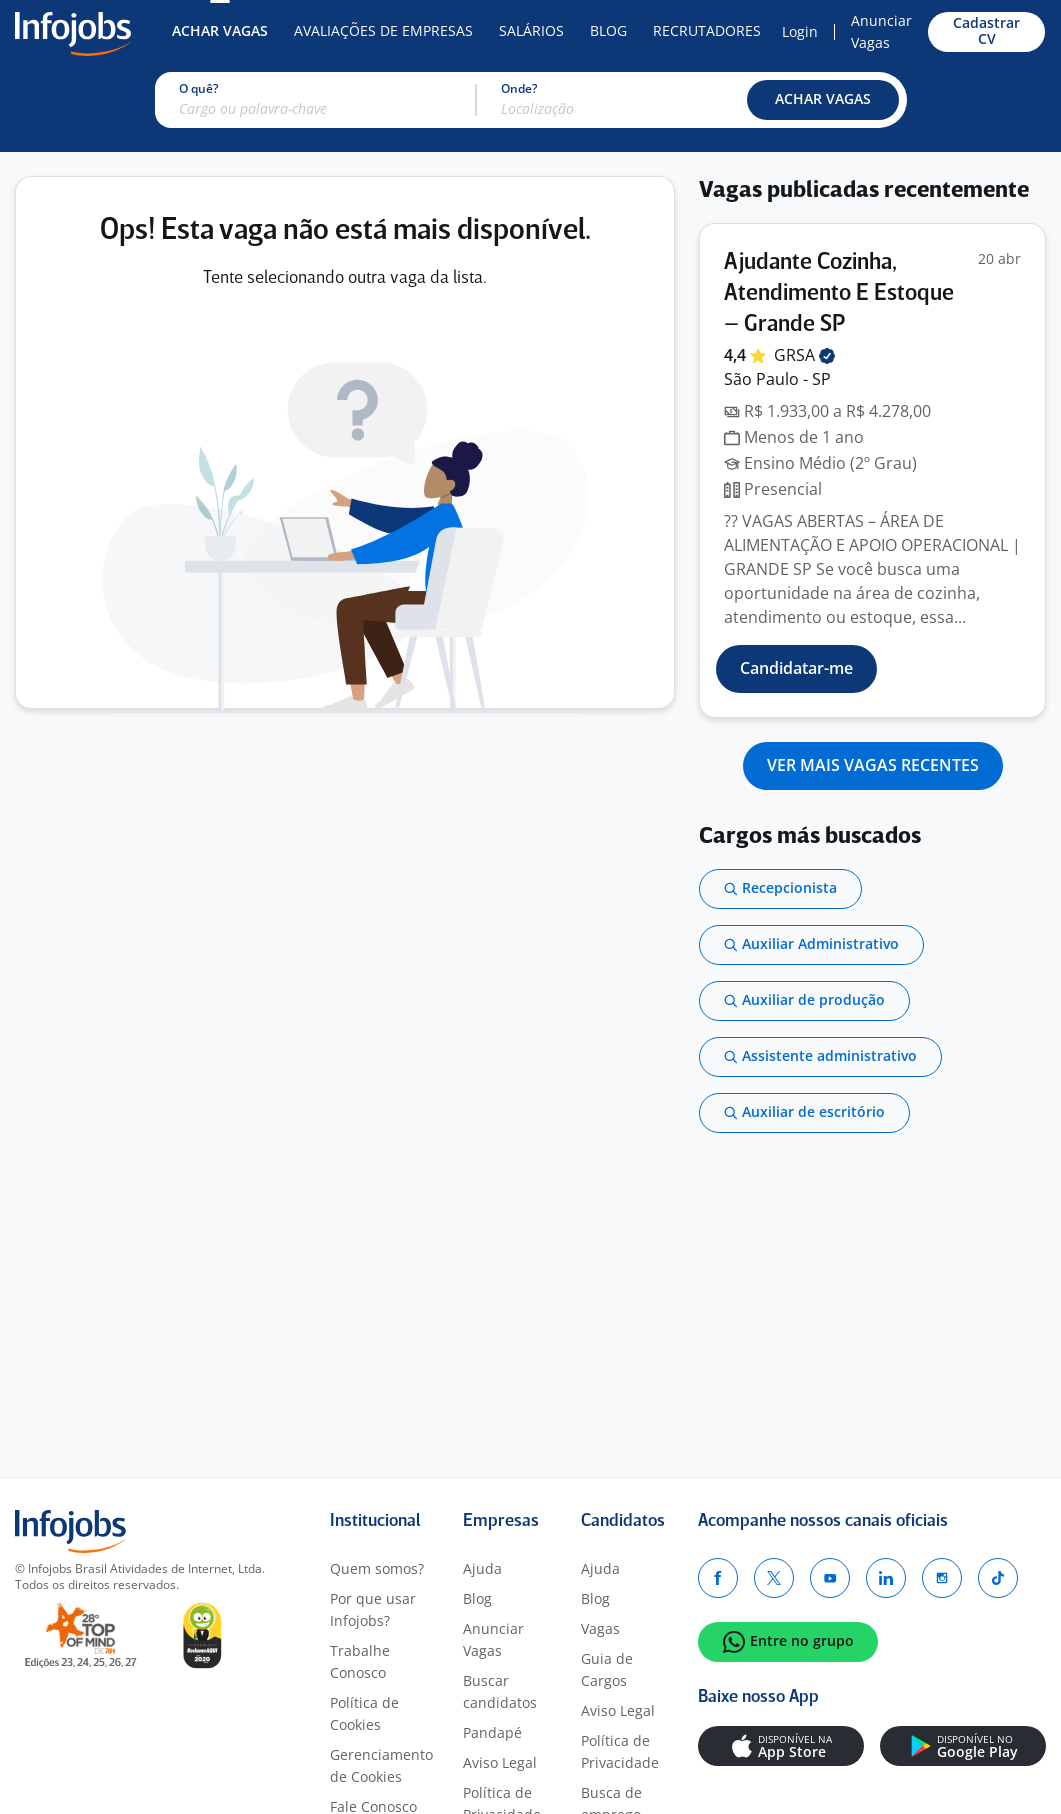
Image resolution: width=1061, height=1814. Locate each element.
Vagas (600, 1628)
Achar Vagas (220, 30)
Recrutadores (707, 30)
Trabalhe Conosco (360, 1661)
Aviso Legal (500, 1762)
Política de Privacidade (620, 1751)
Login (800, 31)
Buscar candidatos (500, 1691)
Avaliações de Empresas (383, 30)
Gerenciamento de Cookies (381, 1765)
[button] (823, 100)
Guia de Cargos (607, 1669)
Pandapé (492, 1732)
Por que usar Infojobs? (373, 1609)
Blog (608, 30)
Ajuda (482, 1568)
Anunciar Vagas (881, 31)
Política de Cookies (364, 1713)
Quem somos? (377, 1568)
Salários (531, 30)
